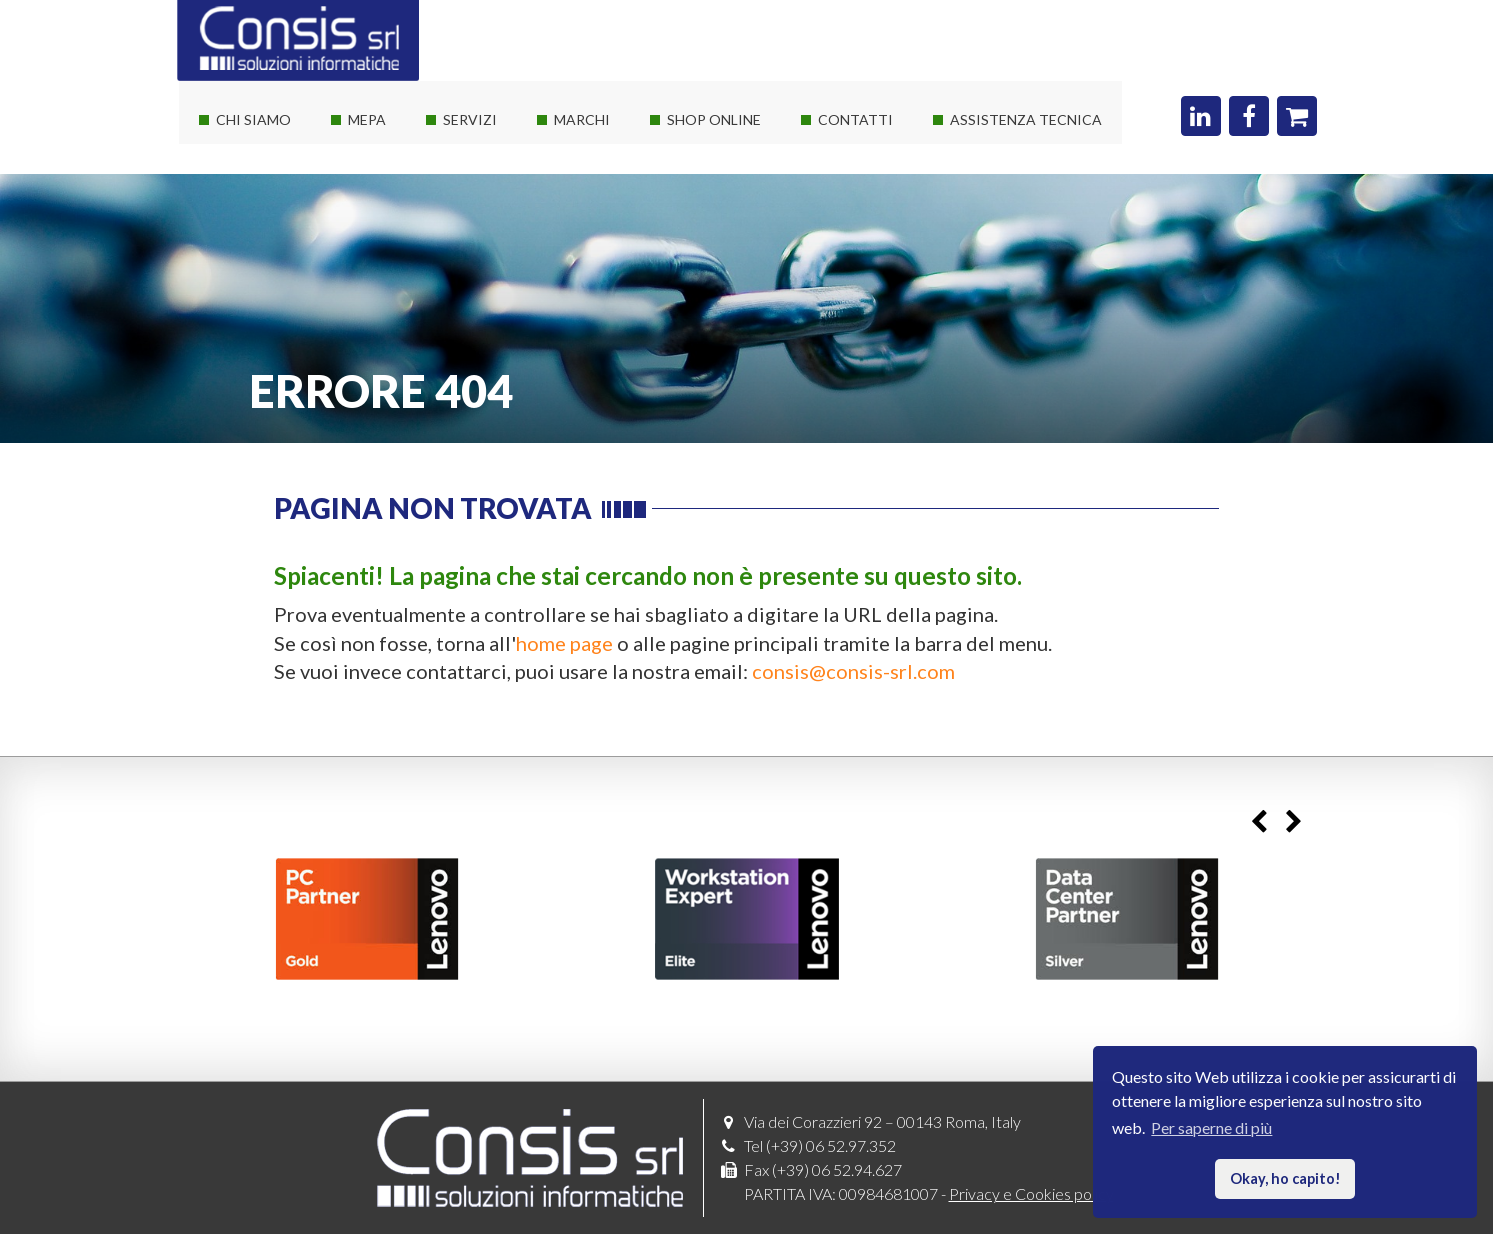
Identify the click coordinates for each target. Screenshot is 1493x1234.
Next (1294, 821)
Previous (1259, 821)
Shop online (714, 119)
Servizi (470, 119)
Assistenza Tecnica (1026, 119)
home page (564, 643)
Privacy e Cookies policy (1031, 1193)
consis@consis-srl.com (853, 671)
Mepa (367, 119)
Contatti (855, 119)
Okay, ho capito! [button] (1285, 1178)
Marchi (582, 119)
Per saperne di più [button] (1211, 1127)
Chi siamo (253, 119)
